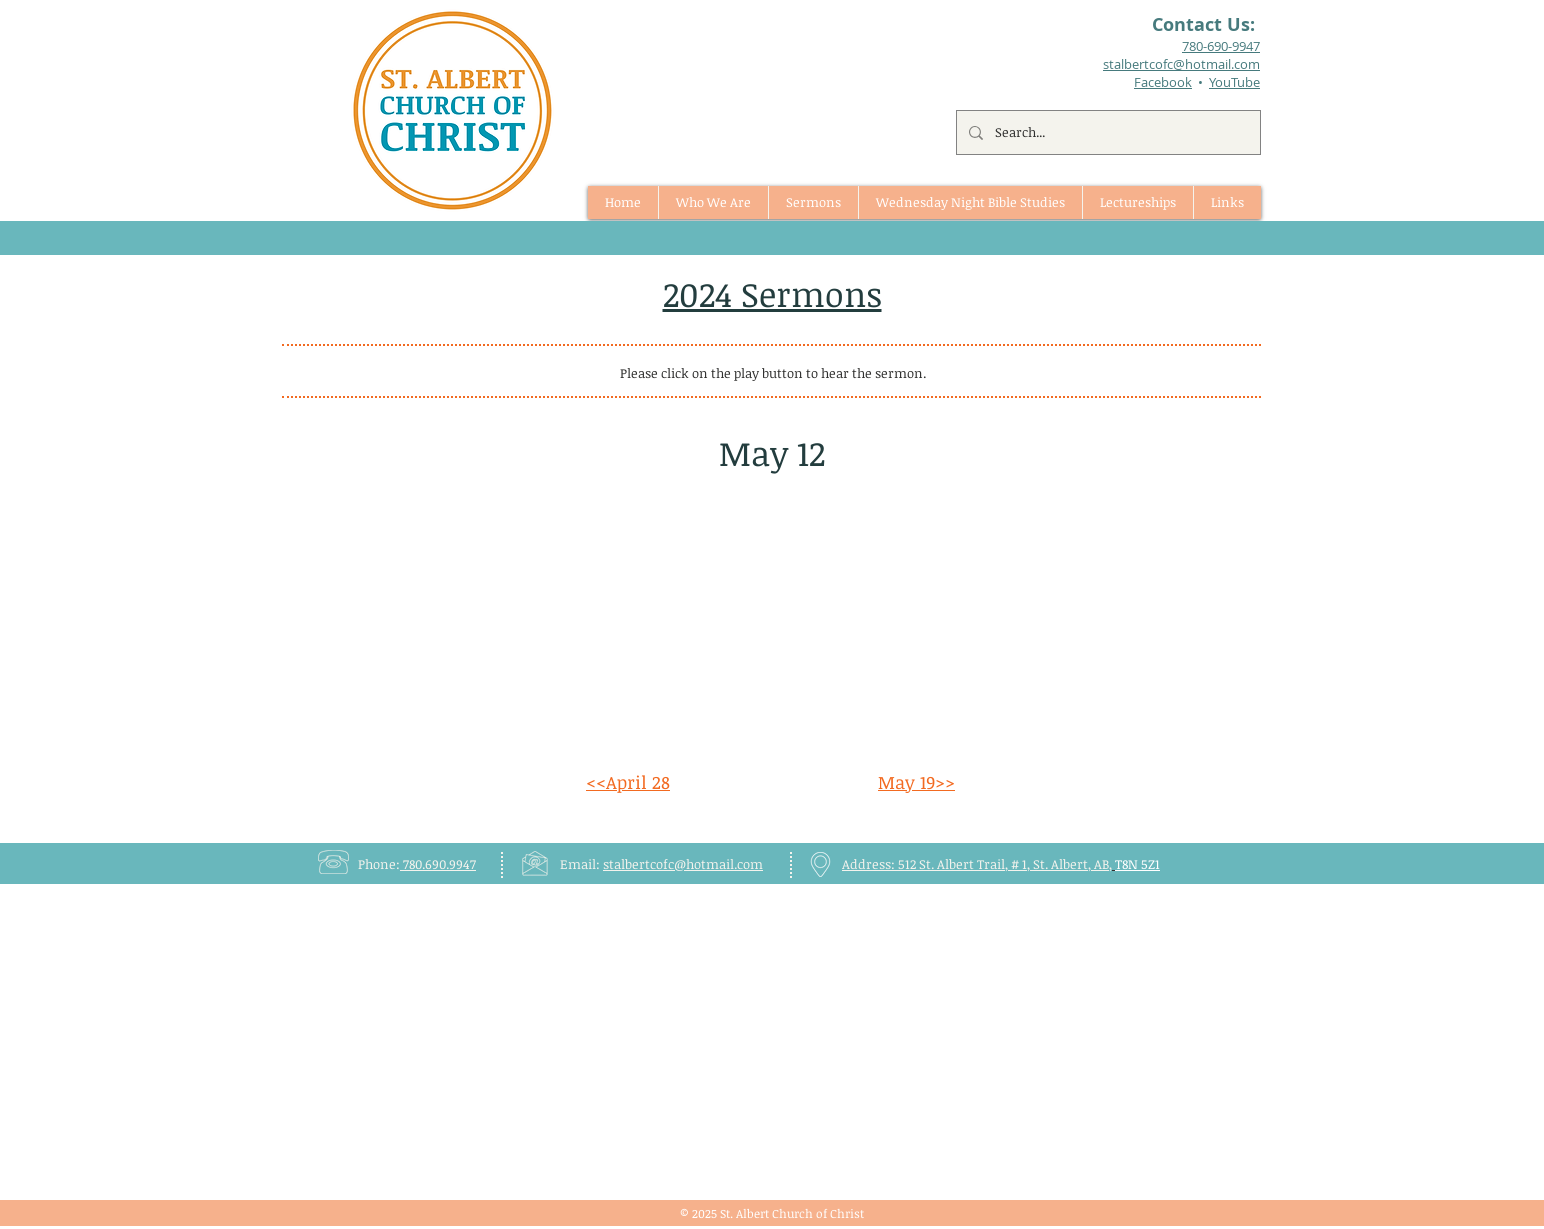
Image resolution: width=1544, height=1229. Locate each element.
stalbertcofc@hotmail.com (683, 864)
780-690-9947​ (1221, 46)
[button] (813, 202)
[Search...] (1106, 132)
